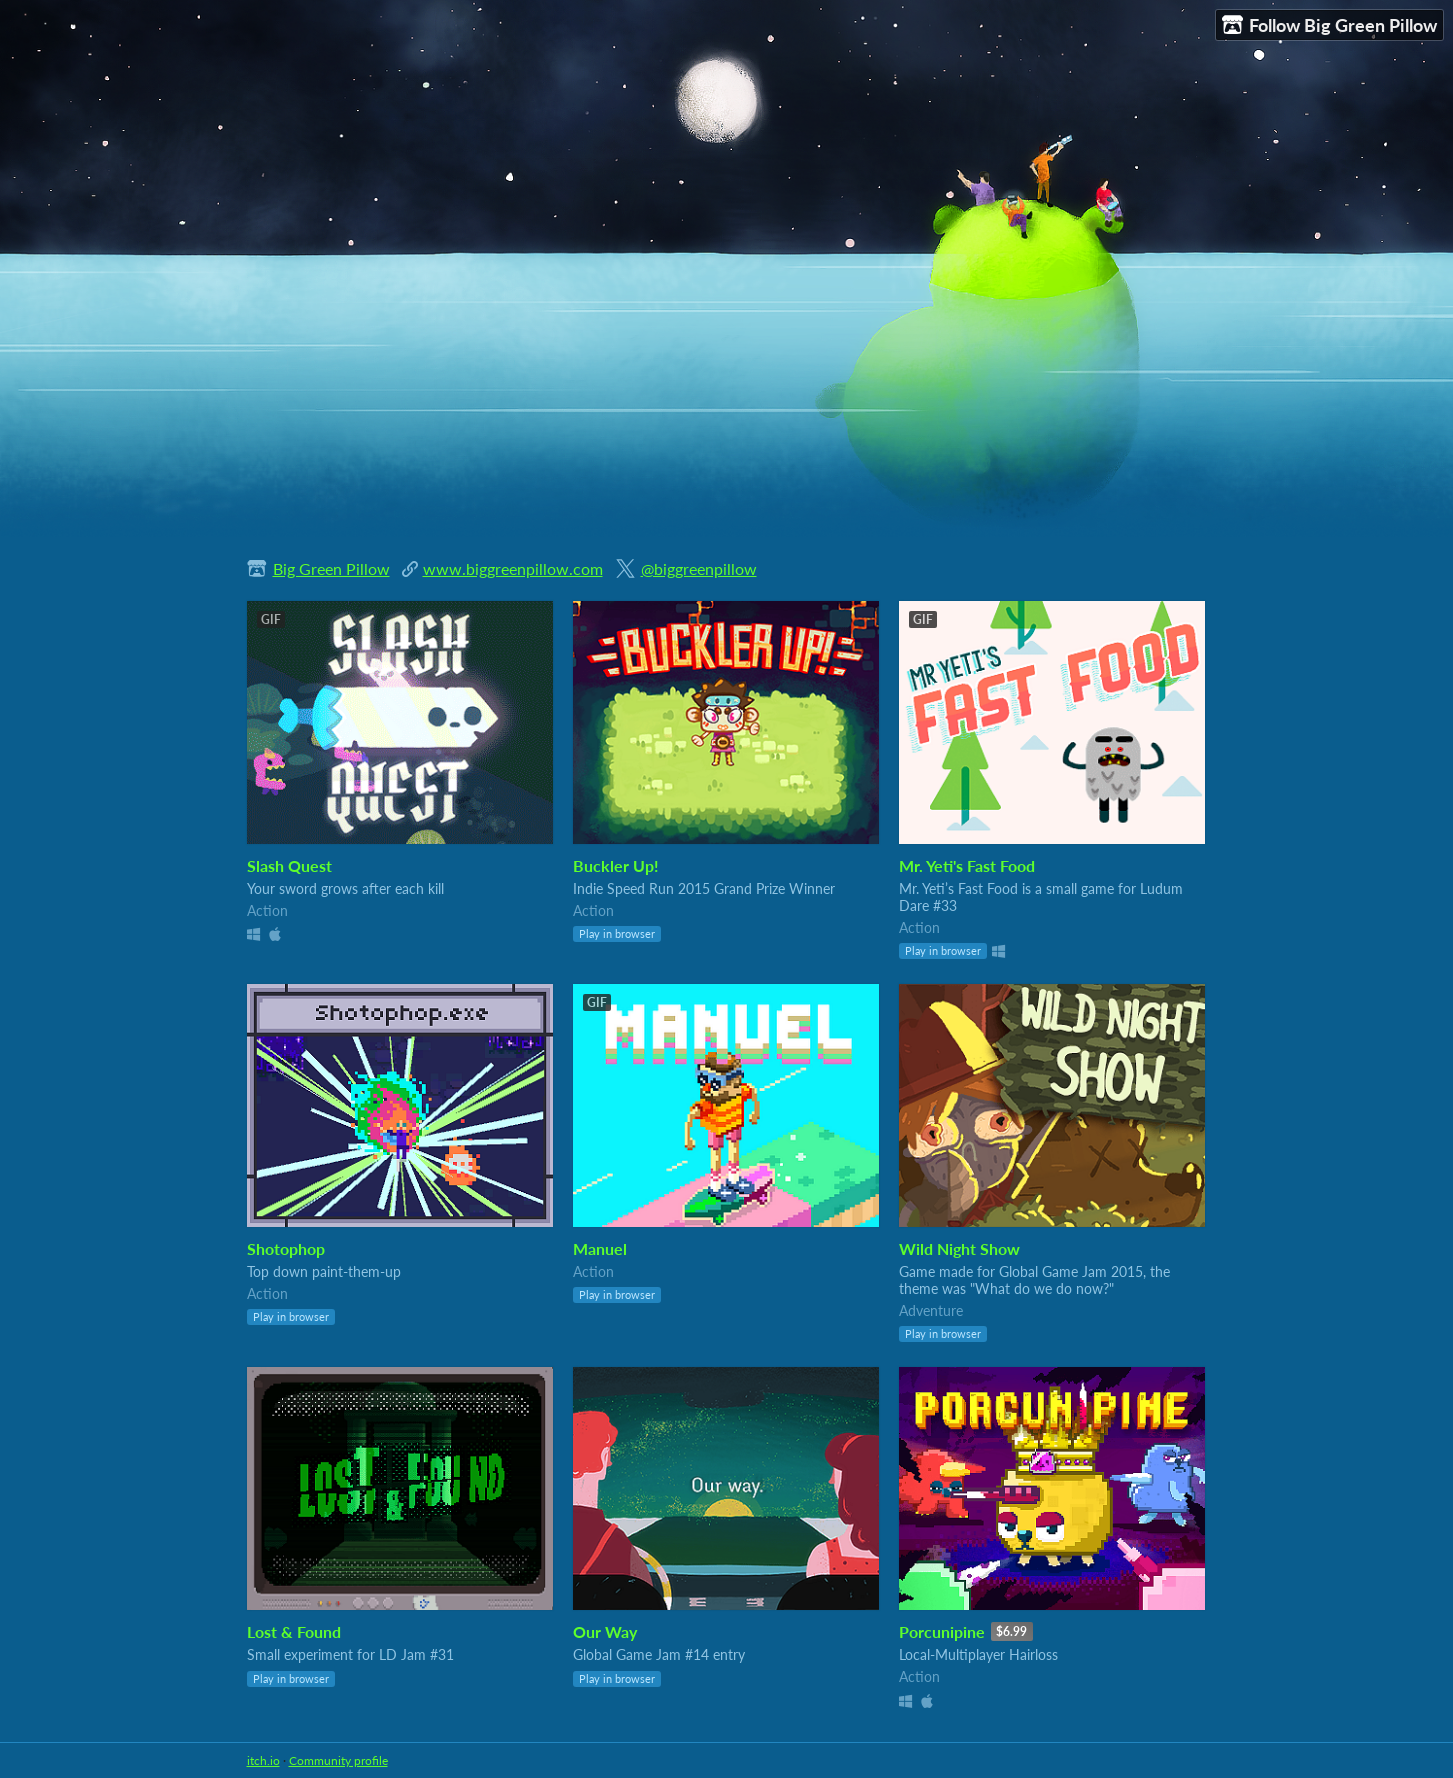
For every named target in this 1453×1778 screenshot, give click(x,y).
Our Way (605, 1631)
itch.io (263, 1760)
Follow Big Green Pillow (1329, 25)
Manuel (600, 1248)
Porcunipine (942, 1631)
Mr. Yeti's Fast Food (967, 865)
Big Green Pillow (331, 568)
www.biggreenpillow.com (513, 568)
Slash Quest (289, 865)
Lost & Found (294, 1631)
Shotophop (286, 1248)
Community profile (338, 1760)
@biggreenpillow (699, 568)
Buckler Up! (616, 865)
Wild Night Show (959, 1248)
